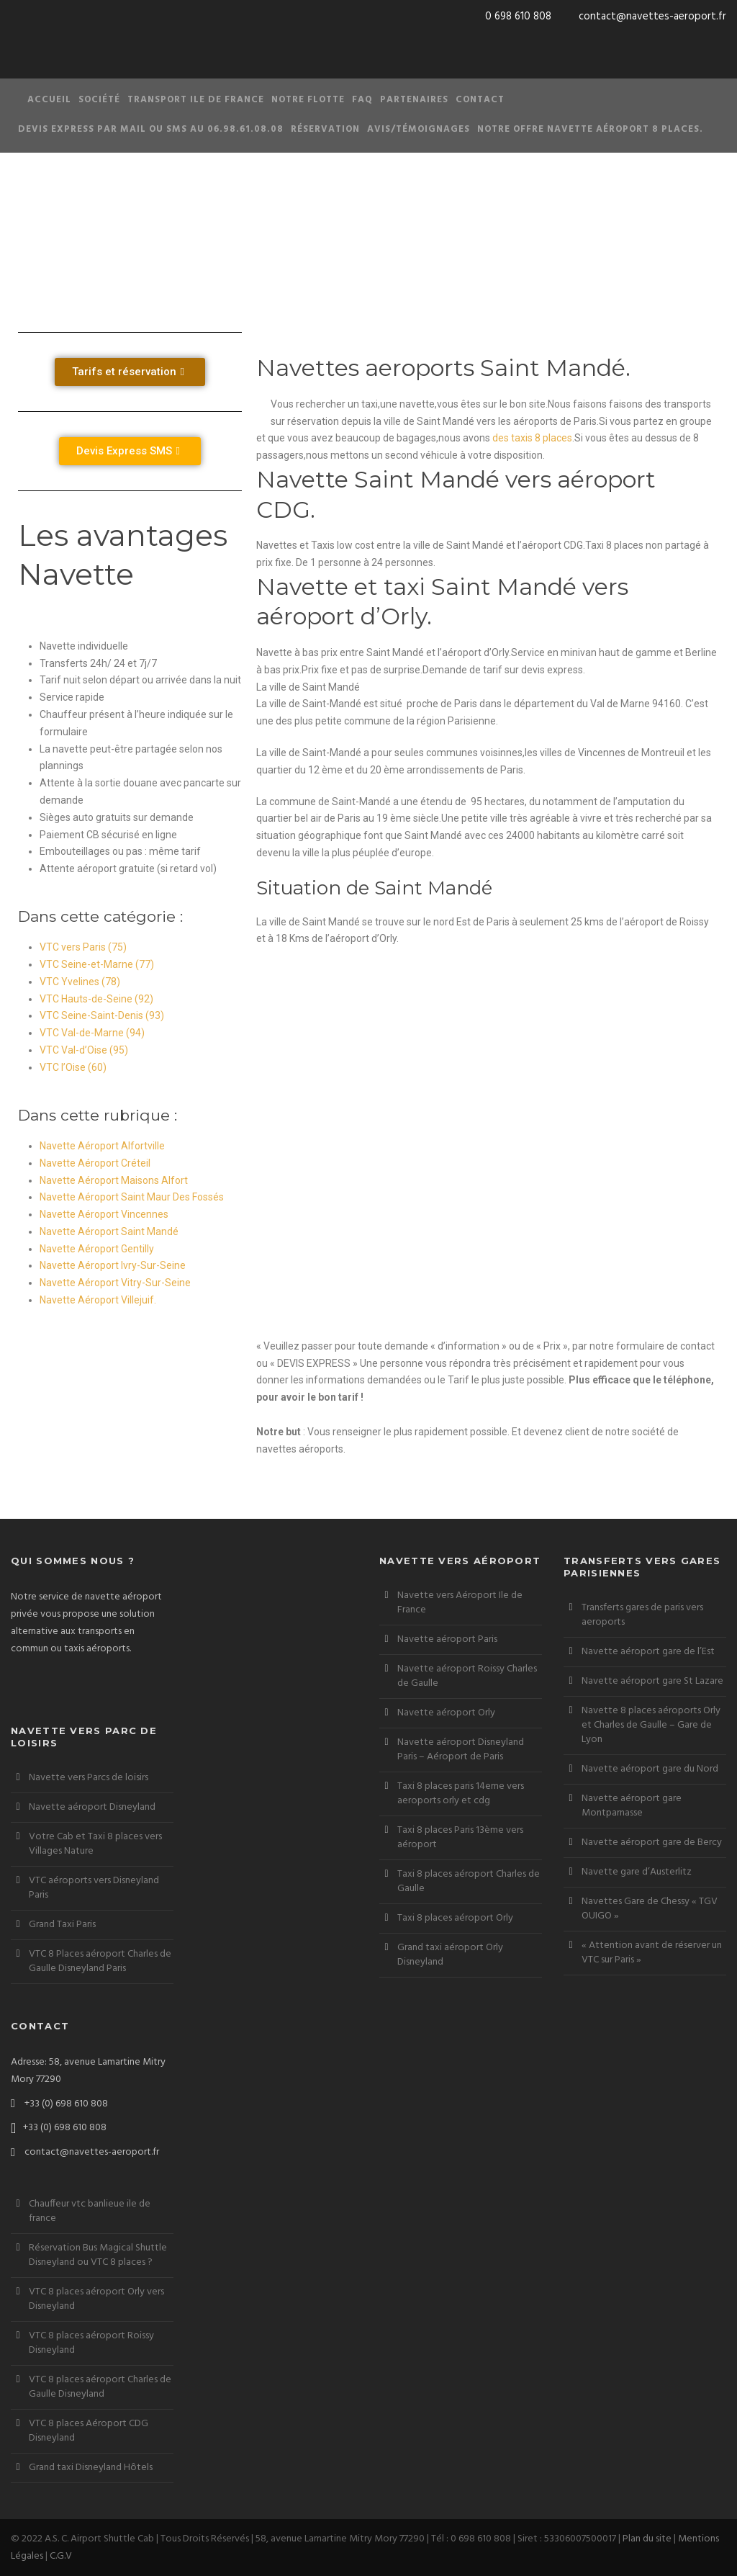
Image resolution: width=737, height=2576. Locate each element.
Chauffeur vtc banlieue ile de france (89, 2211)
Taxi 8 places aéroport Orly (455, 1918)
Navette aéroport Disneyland (92, 1807)
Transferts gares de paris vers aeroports (642, 1614)
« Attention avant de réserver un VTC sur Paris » (652, 1952)
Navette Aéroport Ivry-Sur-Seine (113, 1265)
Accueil (49, 99)
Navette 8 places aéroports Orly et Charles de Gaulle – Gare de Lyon (651, 1725)
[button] (129, 372)
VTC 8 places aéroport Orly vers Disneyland (96, 2299)
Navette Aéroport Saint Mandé (109, 1231)
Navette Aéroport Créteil (95, 1163)
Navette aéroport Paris (447, 1639)
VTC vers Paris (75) (83, 947)
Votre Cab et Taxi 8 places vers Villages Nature (95, 1843)
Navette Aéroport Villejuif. (98, 1300)
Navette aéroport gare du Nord (650, 1769)
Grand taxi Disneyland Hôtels (91, 2467)
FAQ (362, 99)
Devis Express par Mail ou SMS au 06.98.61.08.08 (151, 129)
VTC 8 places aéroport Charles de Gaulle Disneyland (100, 2386)
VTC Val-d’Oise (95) (84, 1050)
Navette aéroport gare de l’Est (648, 1651)
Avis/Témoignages (418, 129)
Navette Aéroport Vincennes (104, 1214)
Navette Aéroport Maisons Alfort (114, 1180)
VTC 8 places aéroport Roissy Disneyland (91, 2343)
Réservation (325, 129)
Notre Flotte (308, 99)
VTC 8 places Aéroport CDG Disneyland (88, 2430)
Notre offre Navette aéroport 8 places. (590, 129)
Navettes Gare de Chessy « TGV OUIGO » (650, 1908)
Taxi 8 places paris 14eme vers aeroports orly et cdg (460, 1793)
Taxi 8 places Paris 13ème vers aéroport (460, 1837)
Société (99, 99)
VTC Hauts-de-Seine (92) (96, 999)
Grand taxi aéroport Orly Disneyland (450, 1954)
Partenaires (414, 99)
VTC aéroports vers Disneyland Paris (94, 1887)
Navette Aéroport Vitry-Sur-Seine (115, 1282)
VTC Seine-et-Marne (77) (97, 964)
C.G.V (61, 2556)
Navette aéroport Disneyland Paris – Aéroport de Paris (460, 1749)
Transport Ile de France (195, 99)
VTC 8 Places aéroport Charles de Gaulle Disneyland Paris (100, 1961)
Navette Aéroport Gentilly (97, 1249)
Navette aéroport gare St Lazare (652, 1681)
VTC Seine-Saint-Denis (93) (102, 1015)
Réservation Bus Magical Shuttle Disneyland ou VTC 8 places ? (98, 2255)
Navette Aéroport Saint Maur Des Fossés (132, 1197)
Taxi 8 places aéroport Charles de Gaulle (468, 1881)
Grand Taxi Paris (62, 1924)
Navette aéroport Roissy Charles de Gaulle (467, 1676)
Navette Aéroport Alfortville (102, 1146)
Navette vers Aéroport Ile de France (460, 1602)
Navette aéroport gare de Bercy (652, 1842)
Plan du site (647, 2539)
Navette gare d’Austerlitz (637, 1872)
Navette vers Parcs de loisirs (88, 1777)
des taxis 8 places (531, 438)
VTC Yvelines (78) (80, 981)
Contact (480, 99)
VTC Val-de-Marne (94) (92, 1032)
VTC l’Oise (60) (73, 1067)
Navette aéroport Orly (446, 1713)
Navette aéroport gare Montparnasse (632, 1805)
